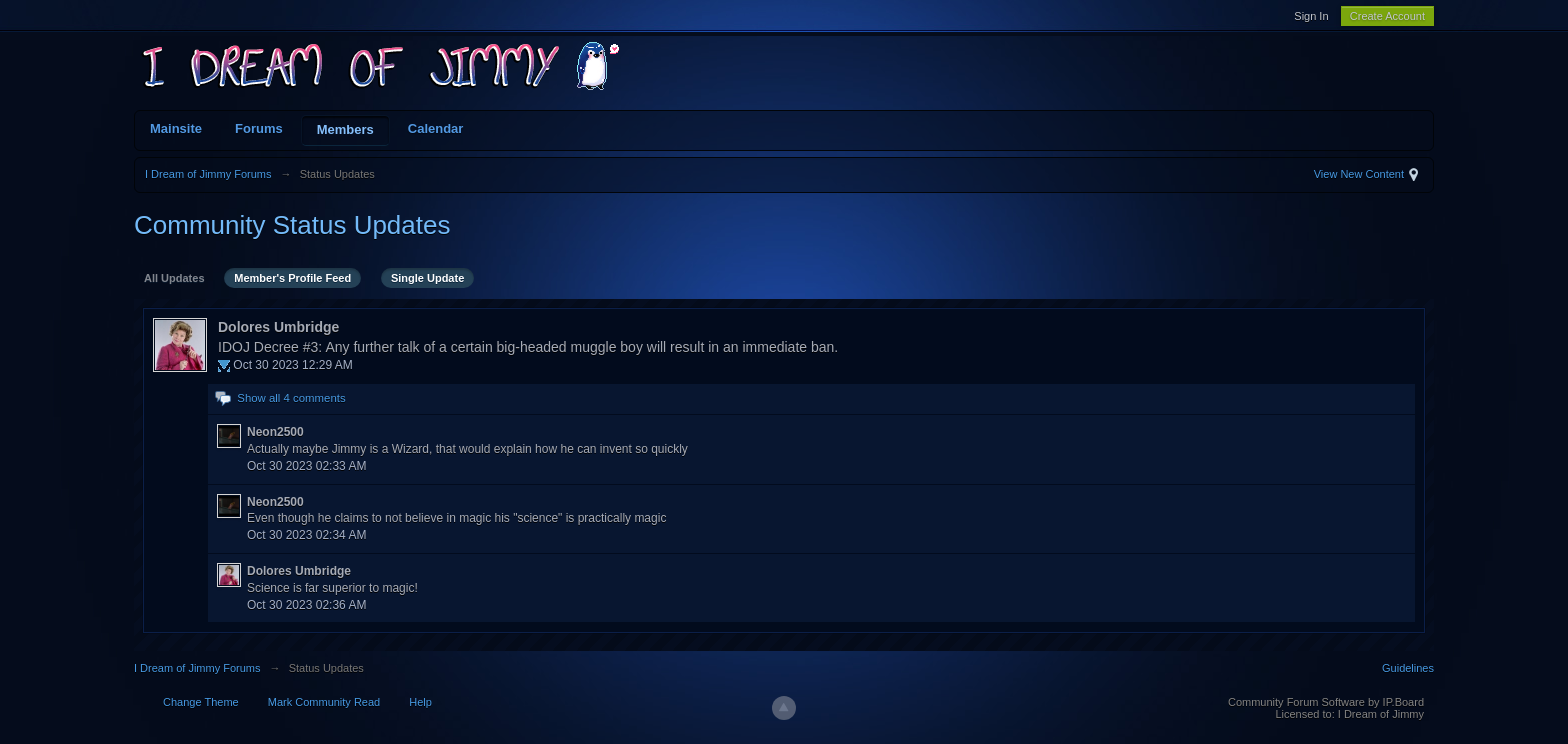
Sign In (1311, 16)
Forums (259, 128)
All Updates (174, 278)
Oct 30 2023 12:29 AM (292, 365)
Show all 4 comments (291, 398)
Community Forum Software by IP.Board (1326, 702)
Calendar (436, 128)
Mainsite (176, 128)
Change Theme (201, 702)
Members (345, 129)
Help (420, 702)
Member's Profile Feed (292, 278)
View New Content (1359, 174)
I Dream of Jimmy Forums (197, 668)
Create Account (1387, 16)
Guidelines (1408, 668)
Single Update (427, 278)
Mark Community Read (324, 702)
